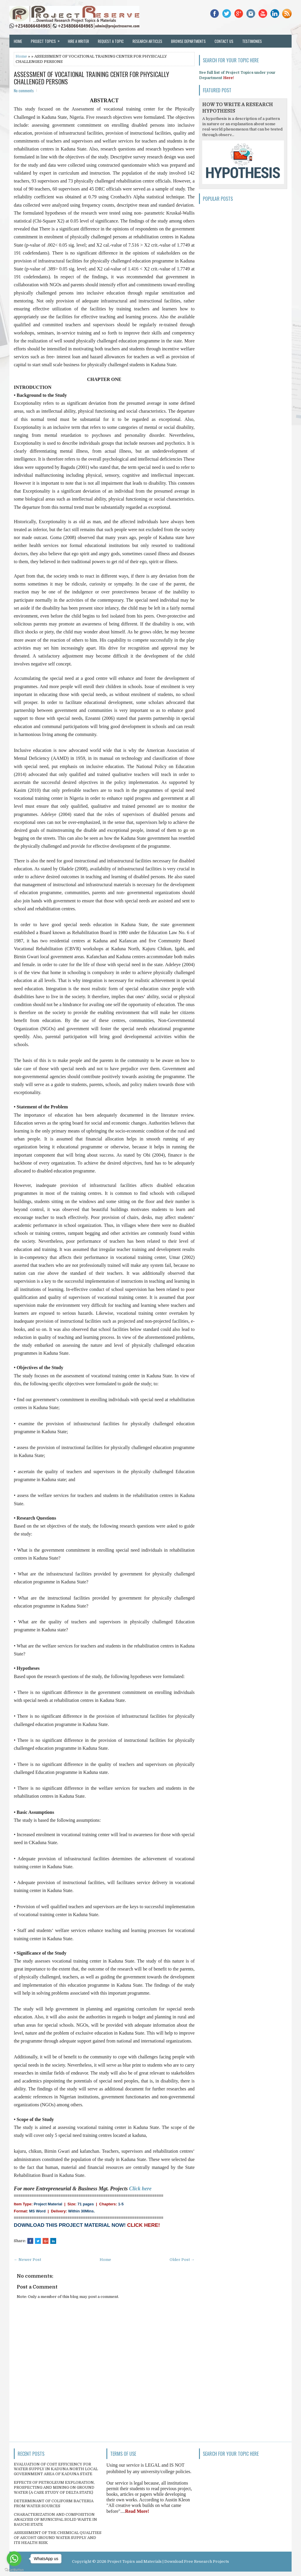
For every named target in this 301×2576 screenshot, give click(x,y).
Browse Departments (188, 41)
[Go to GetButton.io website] (14, 2570)
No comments (24, 90)
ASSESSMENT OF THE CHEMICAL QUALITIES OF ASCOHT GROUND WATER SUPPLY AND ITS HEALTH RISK (57, 2537)
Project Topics (47, 39)
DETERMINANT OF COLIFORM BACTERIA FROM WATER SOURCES (53, 2503)
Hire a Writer (78, 41)
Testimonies (252, 41)
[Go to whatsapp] (14, 2558)
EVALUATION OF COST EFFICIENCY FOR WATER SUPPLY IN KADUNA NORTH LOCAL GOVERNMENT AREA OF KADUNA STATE (56, 2469)
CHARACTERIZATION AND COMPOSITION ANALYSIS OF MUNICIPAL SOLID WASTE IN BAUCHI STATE (55, 2519)
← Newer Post (27, 2259)
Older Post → (182, 2259)
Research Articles (147, 41)
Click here (140, 2189)
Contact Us (224, 41)
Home (18, 41)
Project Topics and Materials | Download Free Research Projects (168, 2561)
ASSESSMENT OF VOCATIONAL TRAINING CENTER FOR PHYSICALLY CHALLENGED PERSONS (91, 78)
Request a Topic (111, 41)
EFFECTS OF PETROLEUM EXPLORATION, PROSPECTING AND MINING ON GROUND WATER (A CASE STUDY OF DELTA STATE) (54, 2487)
